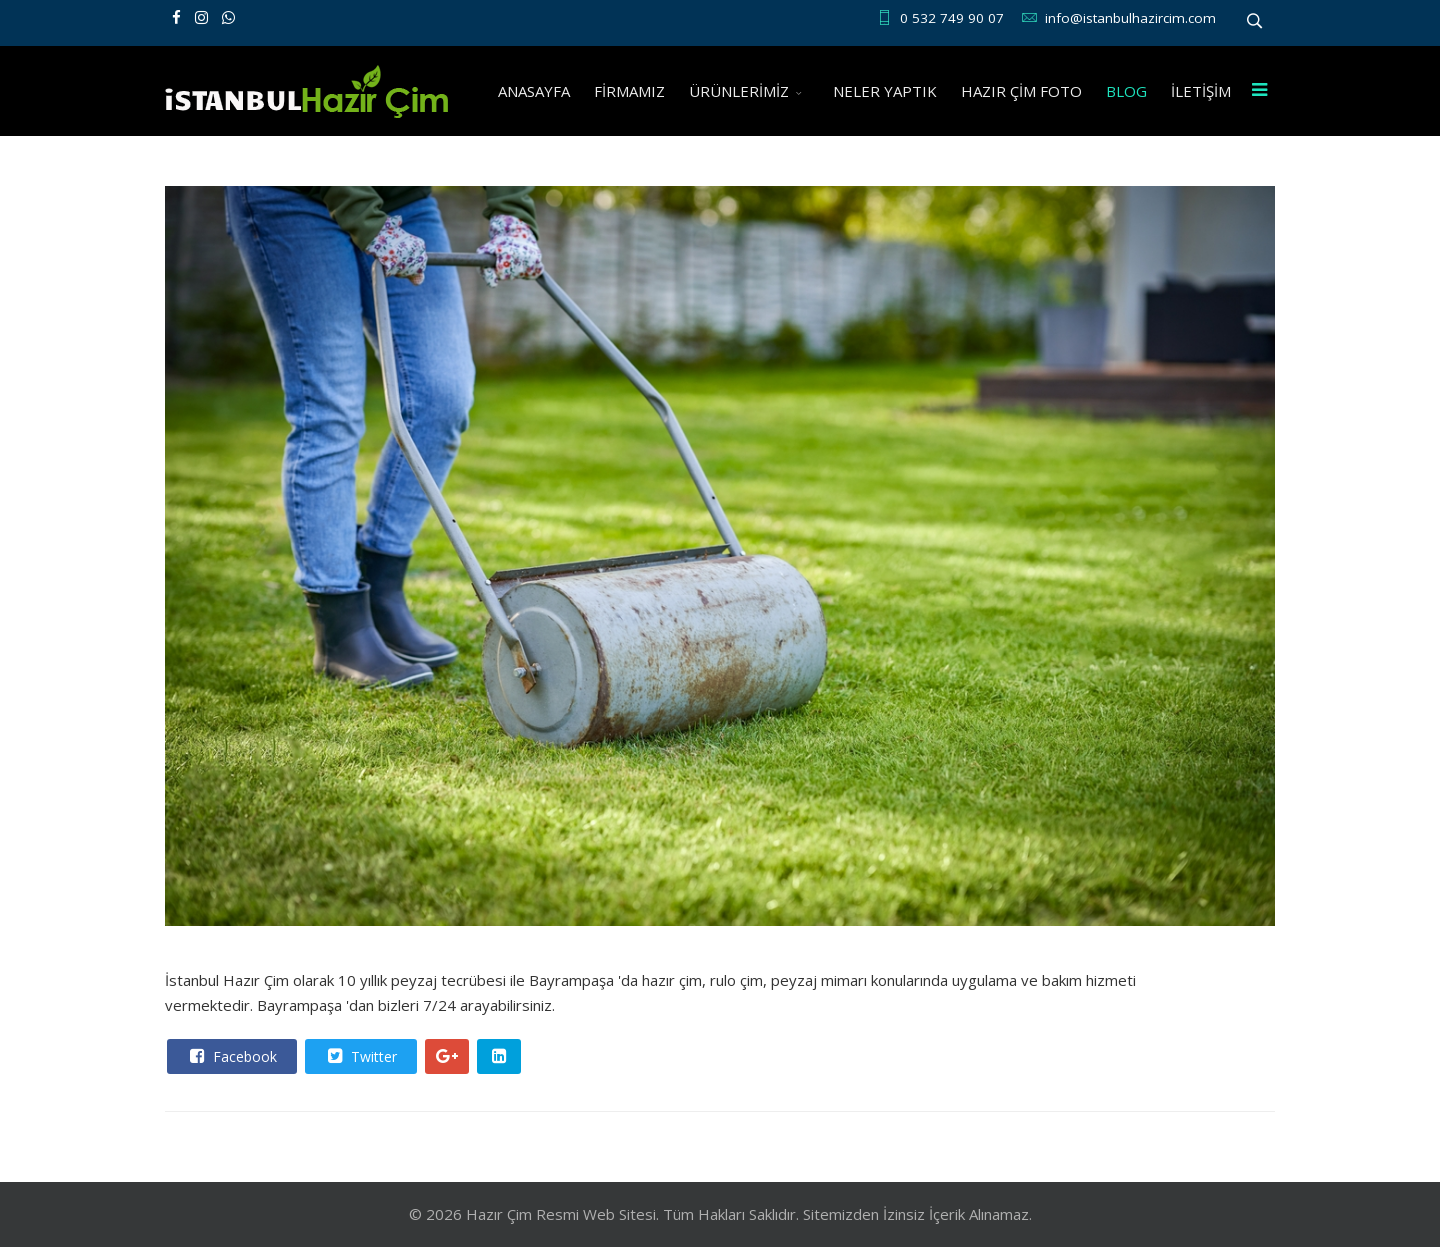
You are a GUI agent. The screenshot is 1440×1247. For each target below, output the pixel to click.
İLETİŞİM (1201, 91)
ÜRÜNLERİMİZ (739, 91)
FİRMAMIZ (629, 91)
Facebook (231, 1056)
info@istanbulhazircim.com (1130, 18)
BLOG (1126, 91)
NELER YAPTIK (885, 91)
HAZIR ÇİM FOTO (1021, 91)
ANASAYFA (534, 91)
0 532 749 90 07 (952, 18)
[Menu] (1259, 91)
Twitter (360, 1056)
